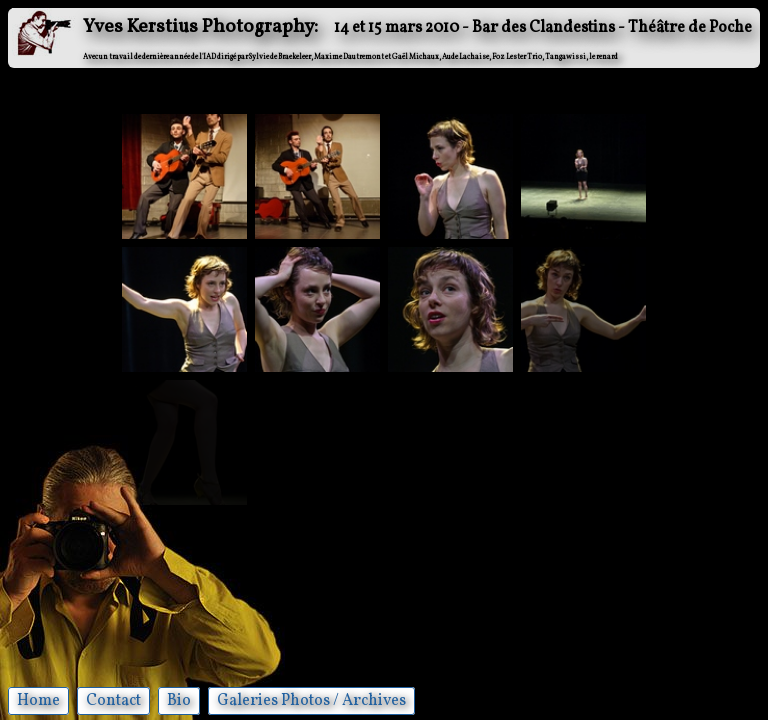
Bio (179, 701)
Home (38, 701)
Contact (113, 701)
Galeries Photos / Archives (311, 701)
